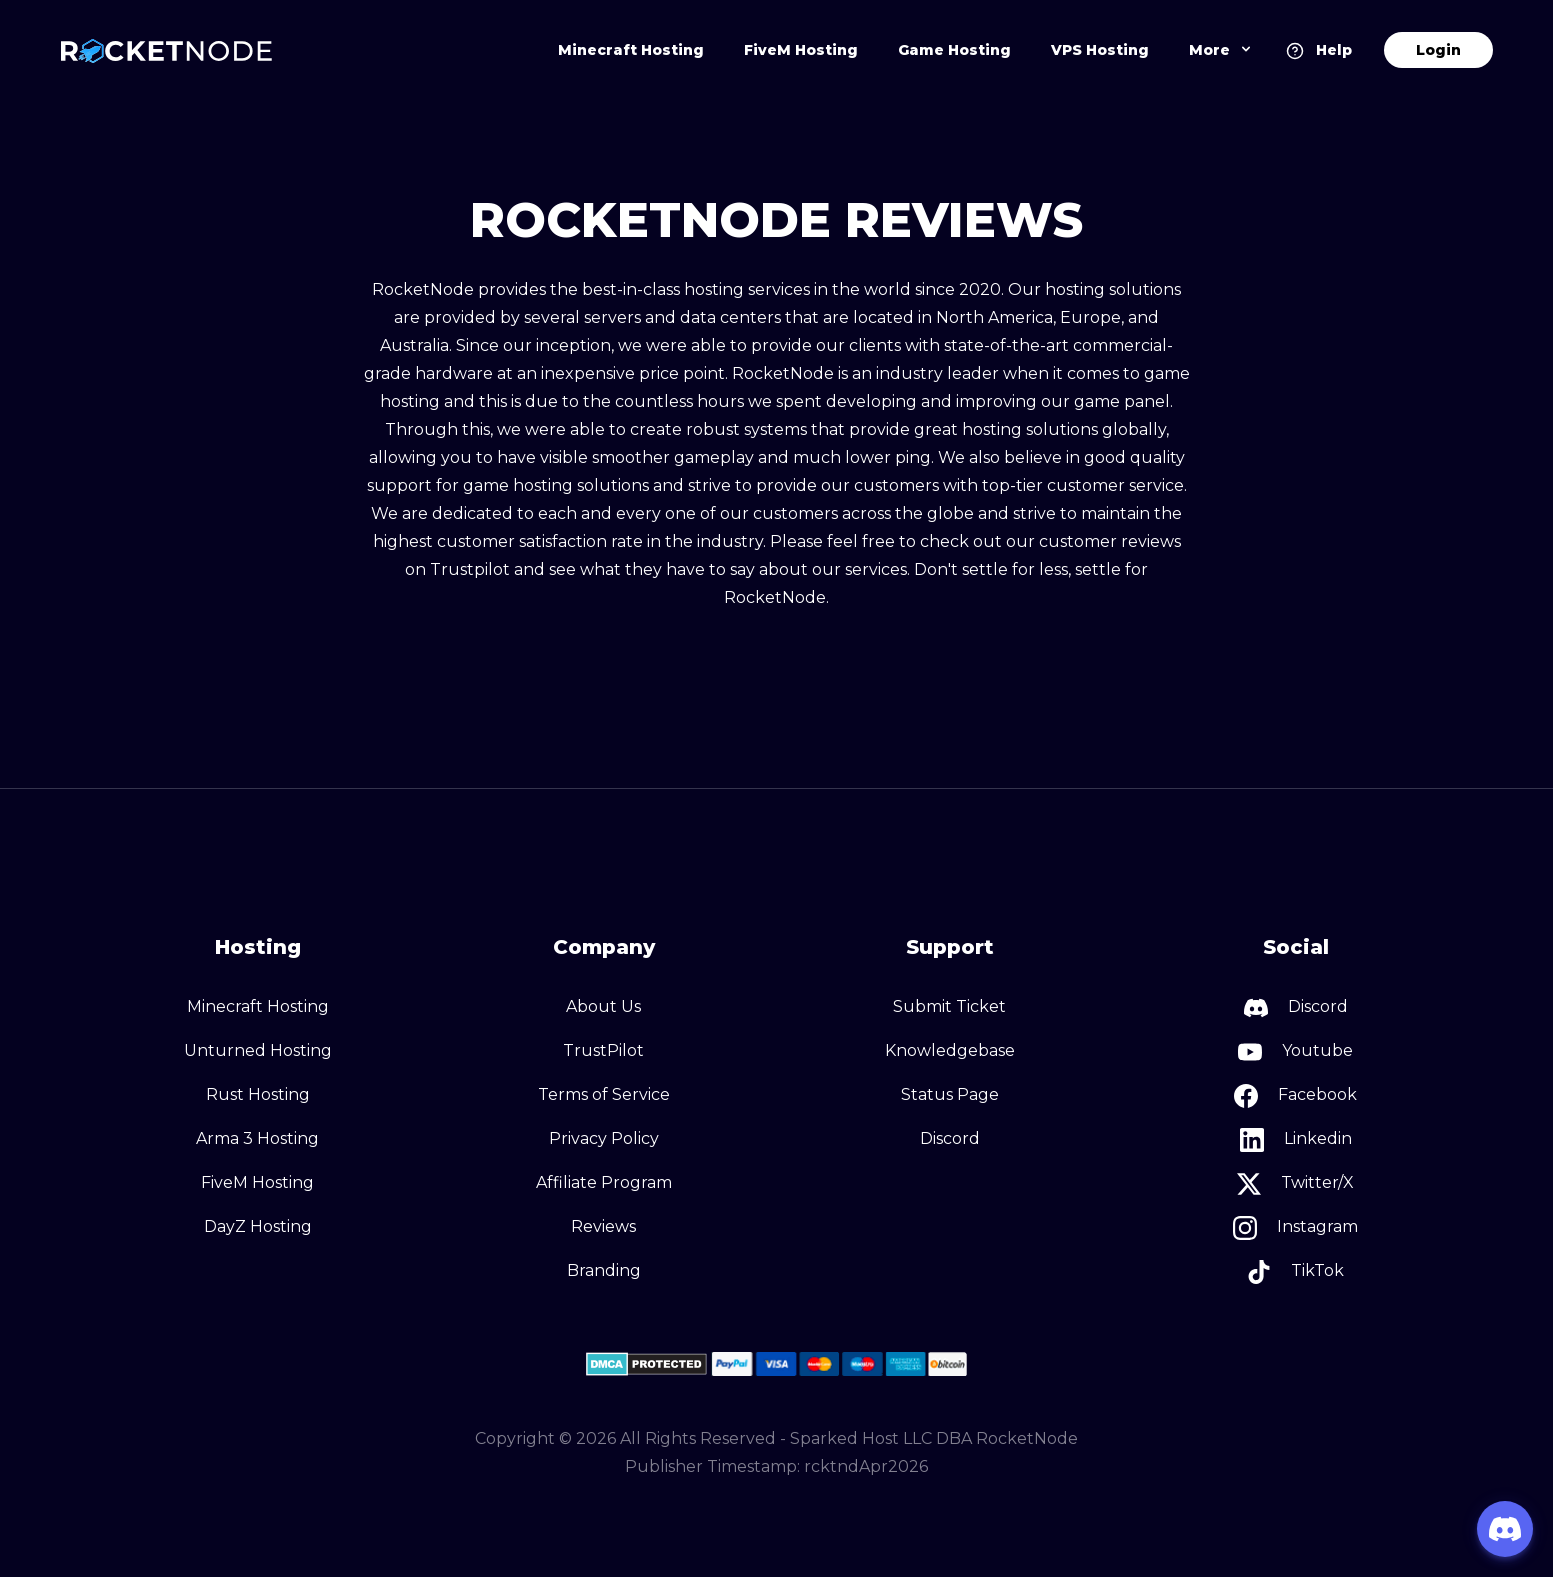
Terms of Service (604, 1094)
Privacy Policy (604, 1138)
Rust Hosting (258, 1094)
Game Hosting (954, 50)
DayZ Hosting (258, 1226)
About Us (603, 1006)
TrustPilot (603, 1050)
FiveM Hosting (801, 50)
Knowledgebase (950, 1050)
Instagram (1295, 1228)
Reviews (603, 1226)
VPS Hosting (1100, 50)
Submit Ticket (949, 1006)
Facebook (1295, 1096)
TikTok (1295, 1272)
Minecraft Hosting (631, 50)
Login (1438, 50)
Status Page (950, 1094)
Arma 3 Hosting (257, 1138)
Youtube (1295, 1052)
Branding (604, 1270)
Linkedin (1296, 1140)
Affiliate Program (604, 1182)
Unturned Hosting (258, 1050)
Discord (950, 1138)
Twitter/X (1295, 1184)
